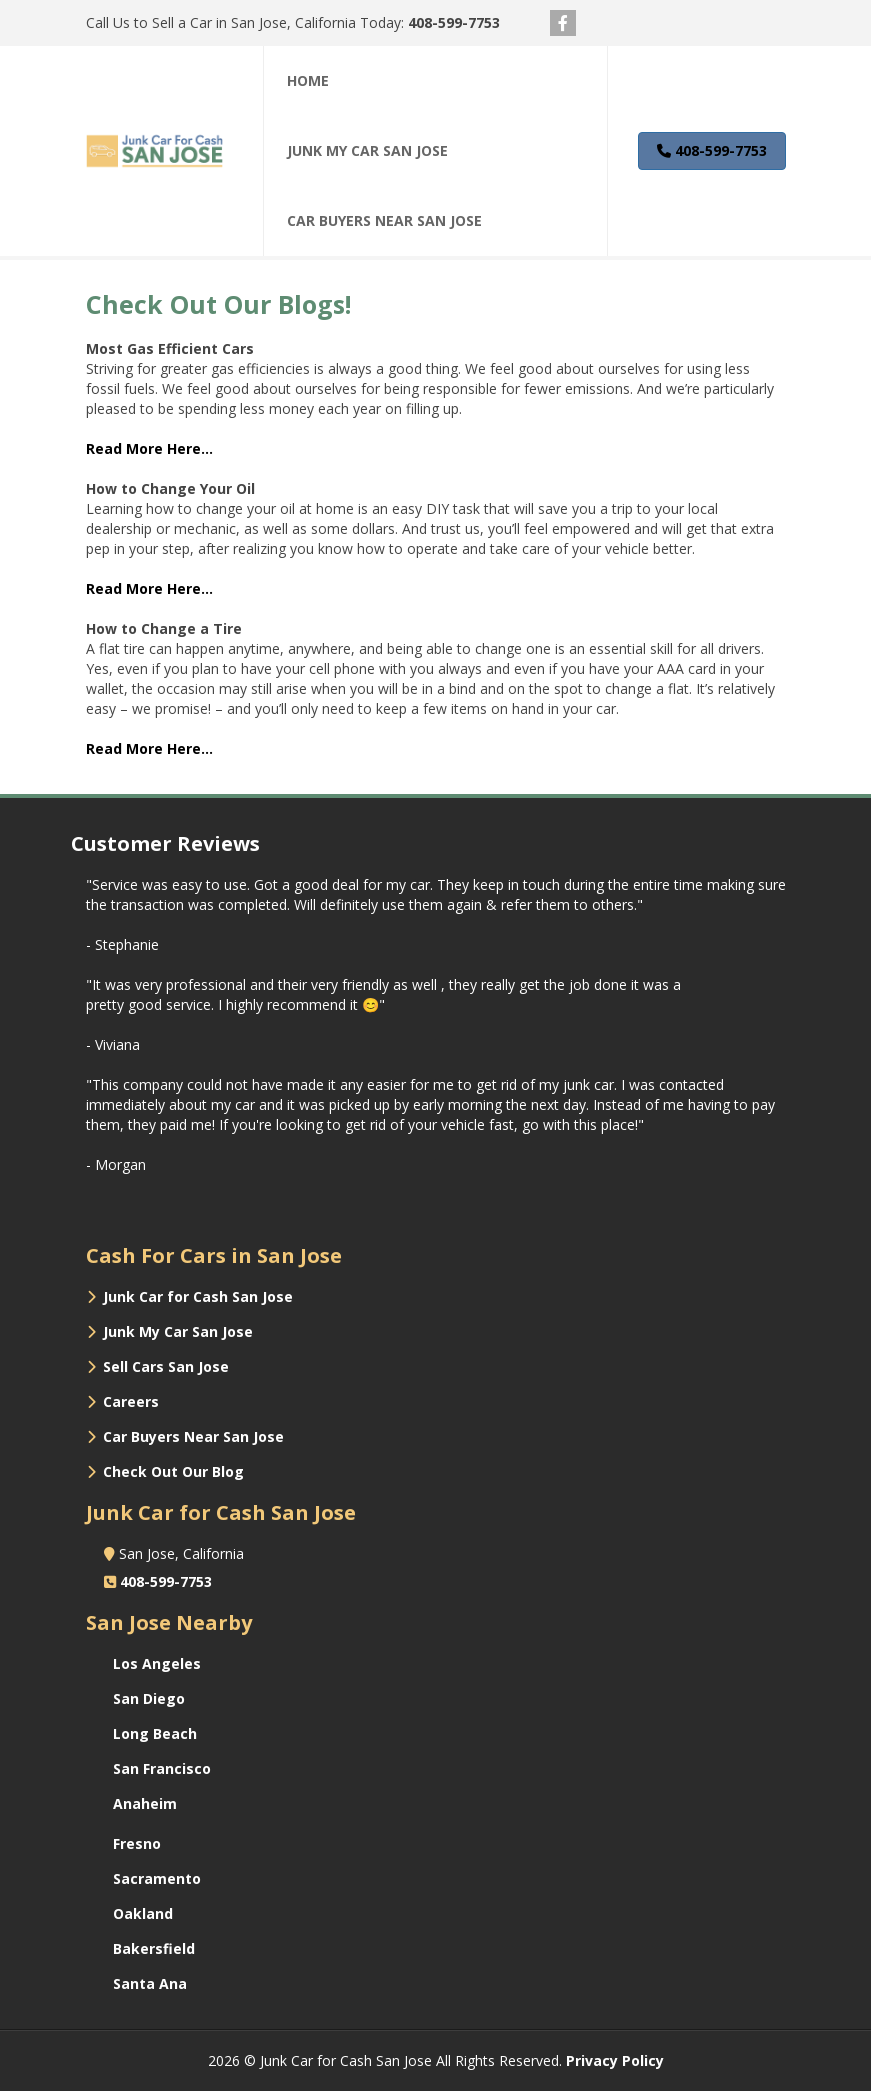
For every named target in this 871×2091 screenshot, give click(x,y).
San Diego (149, 1698)
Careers (131, 1401)
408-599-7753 (454, 22)
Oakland (143, 1913)
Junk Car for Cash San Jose (198, 1296)
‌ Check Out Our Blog (167, 1471)
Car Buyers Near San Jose (193, 1436)
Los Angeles (157, 1663)
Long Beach (155, 1733)
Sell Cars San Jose (166, 1366)
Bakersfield (154, 1948)
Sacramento (157, 1878)
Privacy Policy (615, 2060)
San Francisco (162, 1768)
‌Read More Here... (149, 448)
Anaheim (145, 1803)
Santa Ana (150, 1983)
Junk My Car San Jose (178, 1331)
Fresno (137, 1843)
